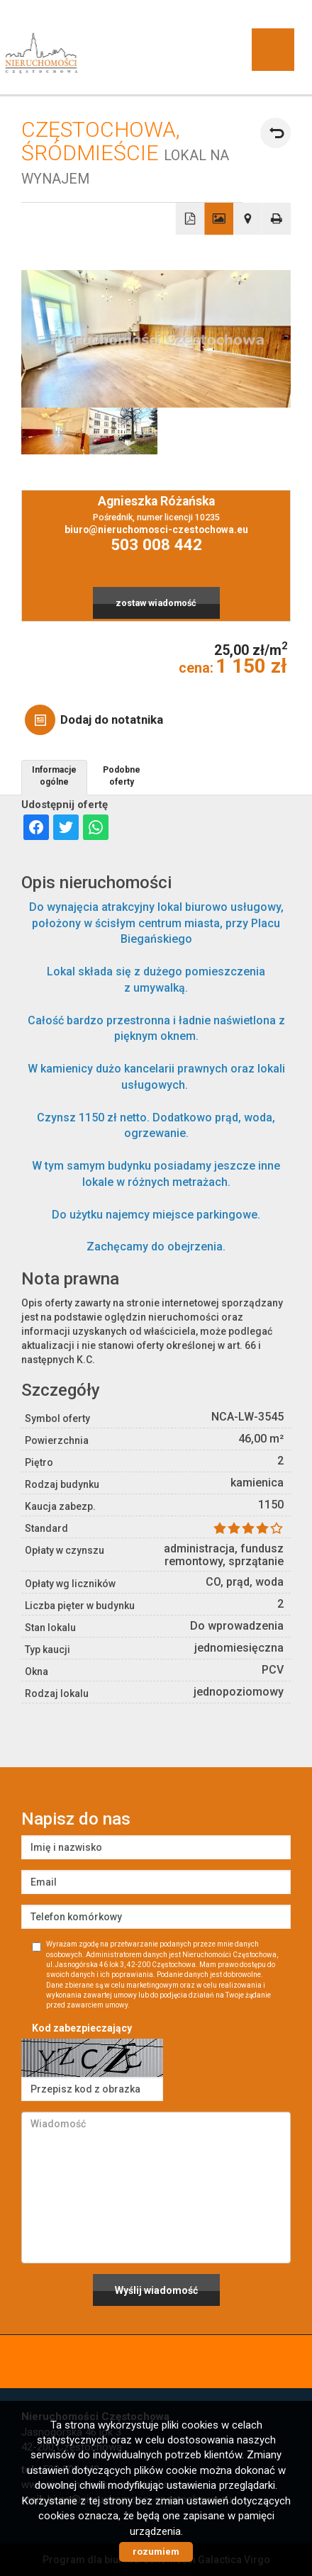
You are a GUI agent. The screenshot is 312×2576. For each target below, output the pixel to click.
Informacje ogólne (54, 776)
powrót (275, 133)
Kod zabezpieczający (82, 2028)
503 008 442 (156, 544)
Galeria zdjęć (218, 219)
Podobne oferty (121, 776)
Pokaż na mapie (247, 219)
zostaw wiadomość (156, 603)
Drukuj (276, 219)
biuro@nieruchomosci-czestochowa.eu (156, 529)
